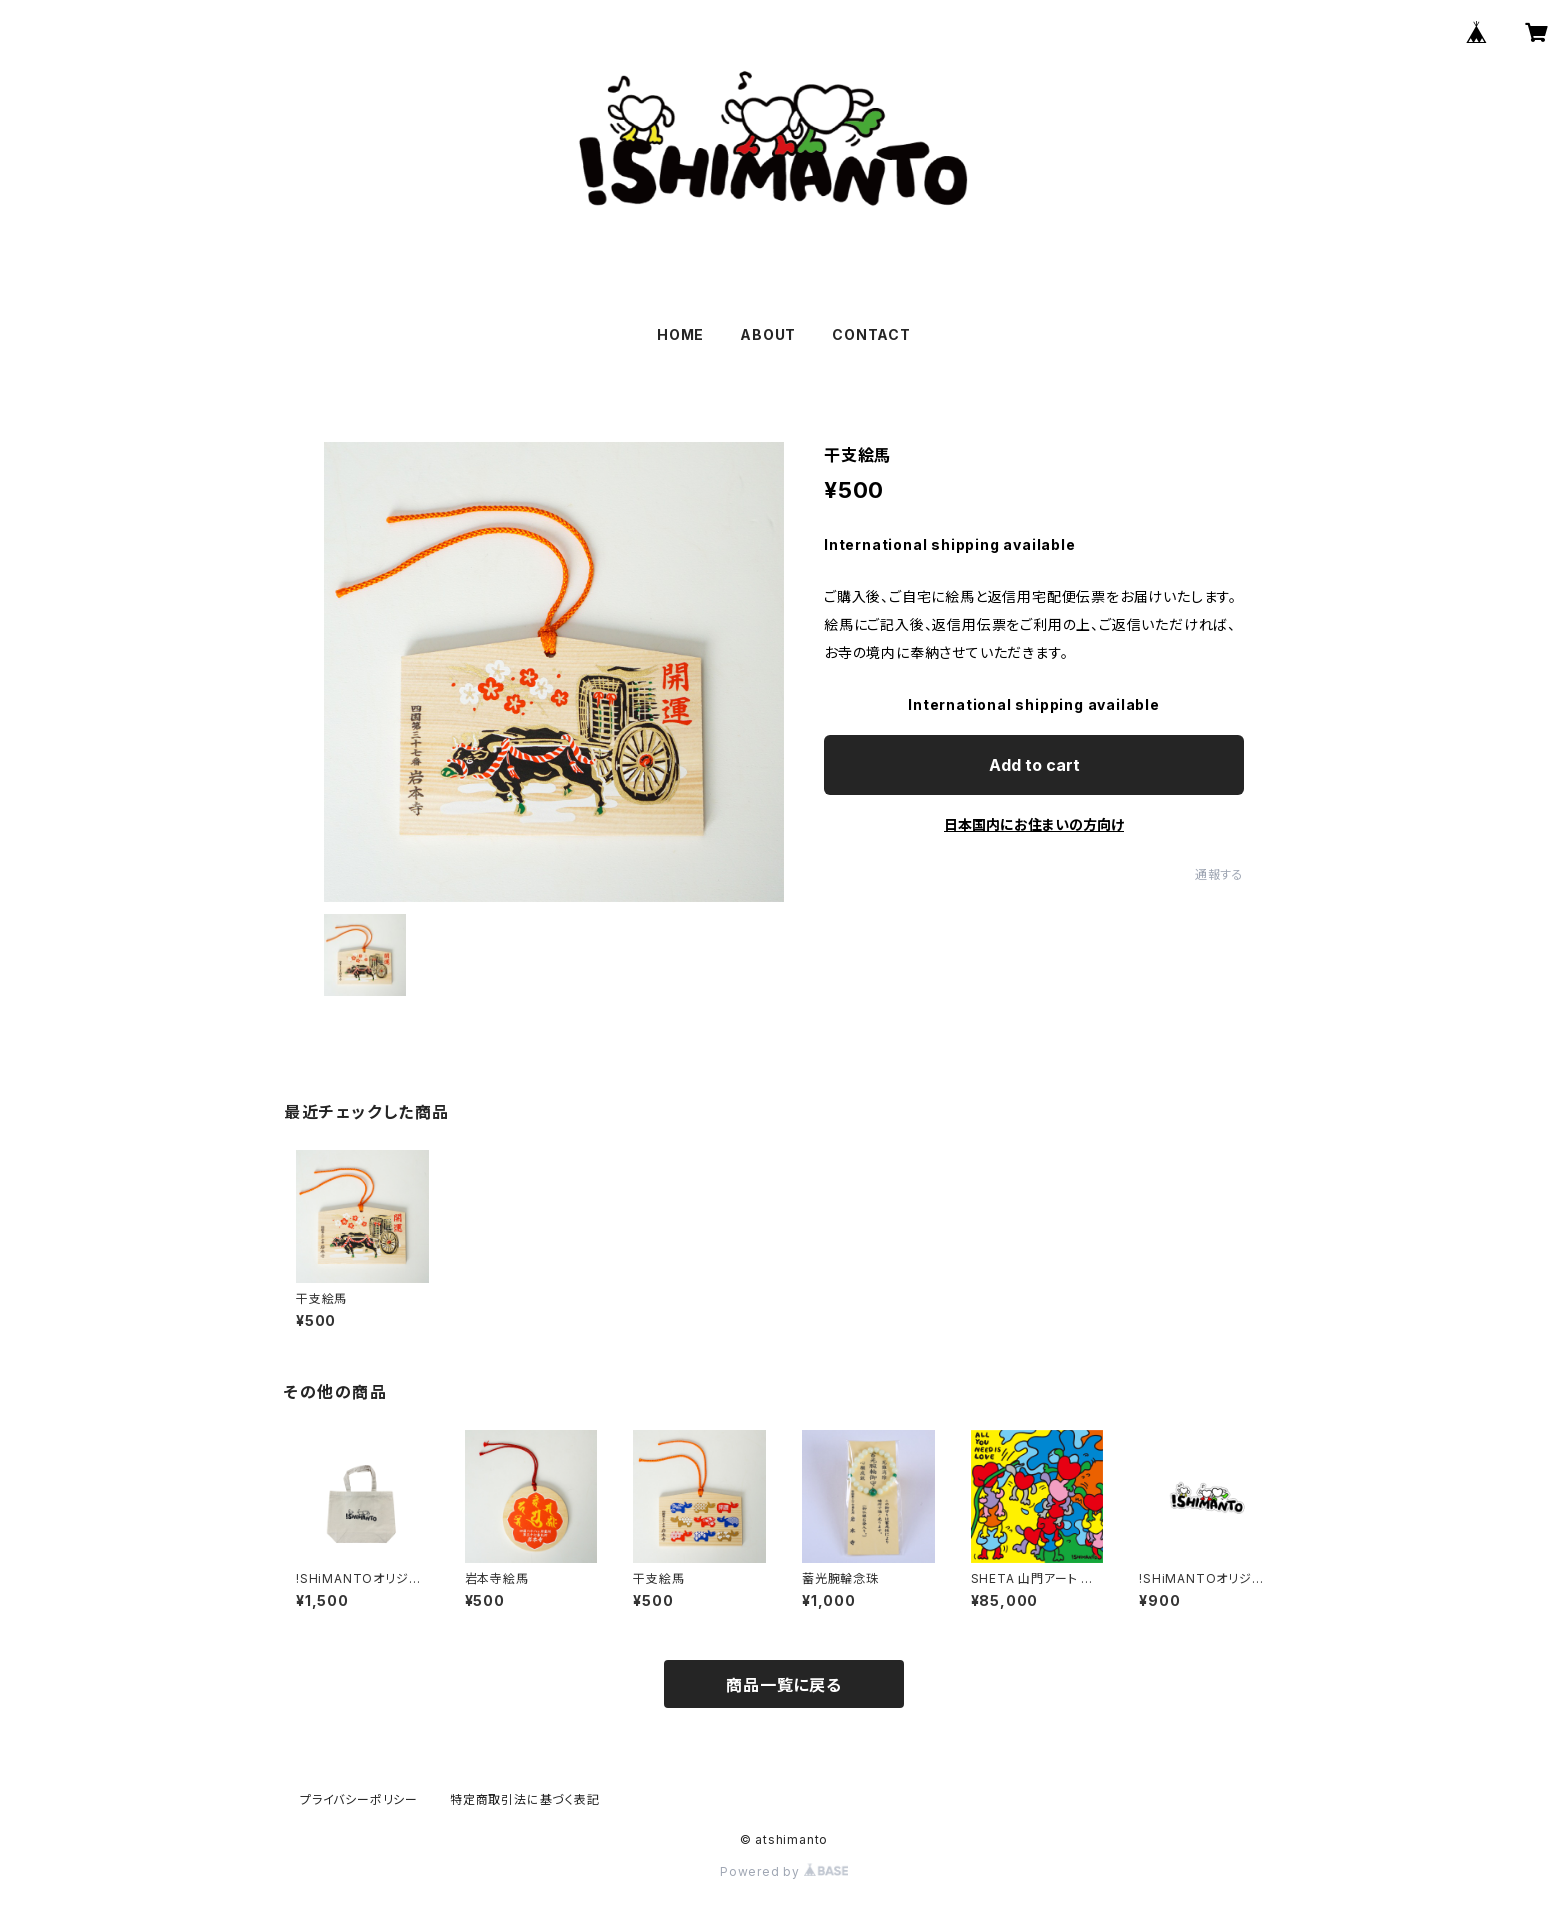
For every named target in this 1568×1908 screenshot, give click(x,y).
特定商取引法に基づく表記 (525, 1799)
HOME (680, 334)
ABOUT (768, 334)
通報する (1219, 874)
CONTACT (871, 334)
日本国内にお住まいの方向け (1034, 824)
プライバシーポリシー (359, 1799)
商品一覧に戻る (784, 1685)
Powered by (784, 1871)
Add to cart (1034, 765)
